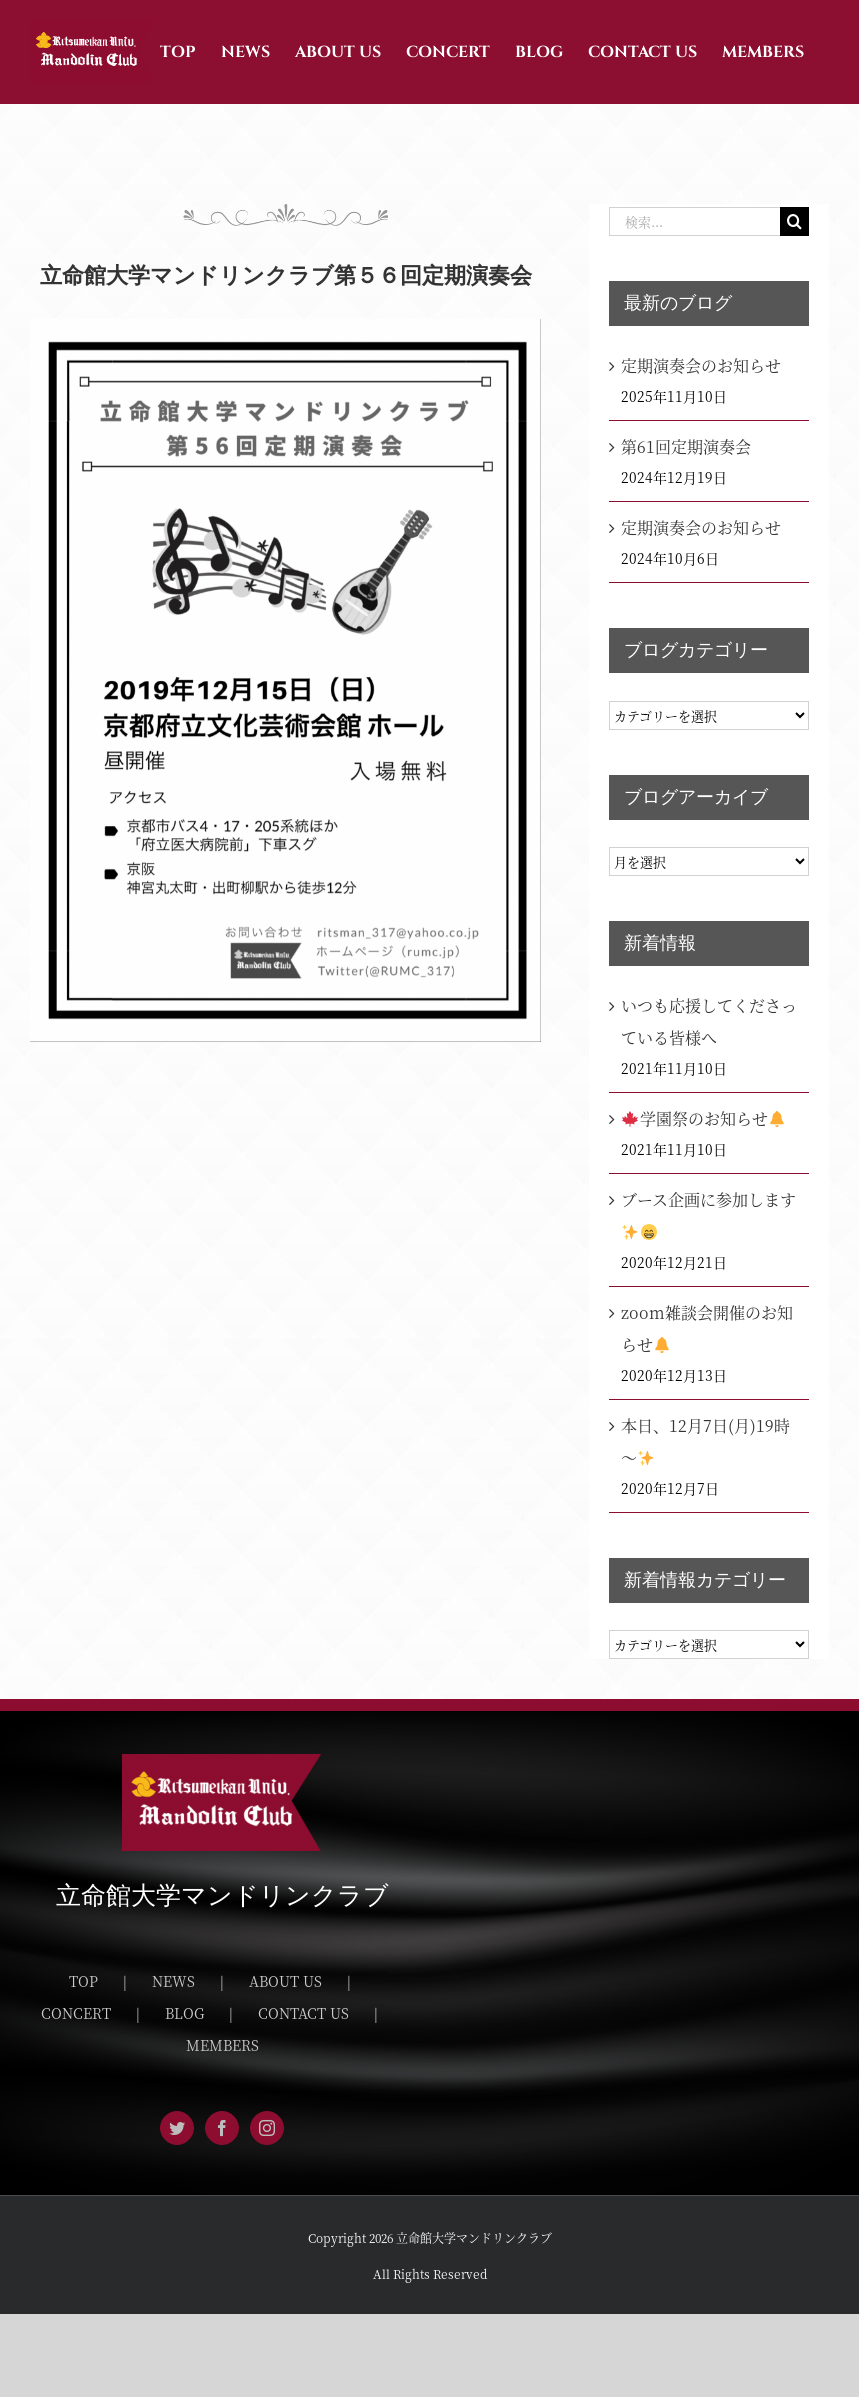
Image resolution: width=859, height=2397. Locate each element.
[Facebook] (222, 2128)
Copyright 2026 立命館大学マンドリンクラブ (430, 2237)
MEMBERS (222, 2045)
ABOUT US (285, 1981)
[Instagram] (267, 2128)
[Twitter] (177, 2128)
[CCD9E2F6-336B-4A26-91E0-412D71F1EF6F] (285, 680)
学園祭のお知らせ (703, 1118)
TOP (83, 1981)
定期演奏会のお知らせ (701, 365)
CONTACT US (303, 2013)
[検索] (794, 221)
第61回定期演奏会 (686, 446)
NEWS (173, 1981)
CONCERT (76, 2013)
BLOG (184, 2013)
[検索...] (694, 221)
